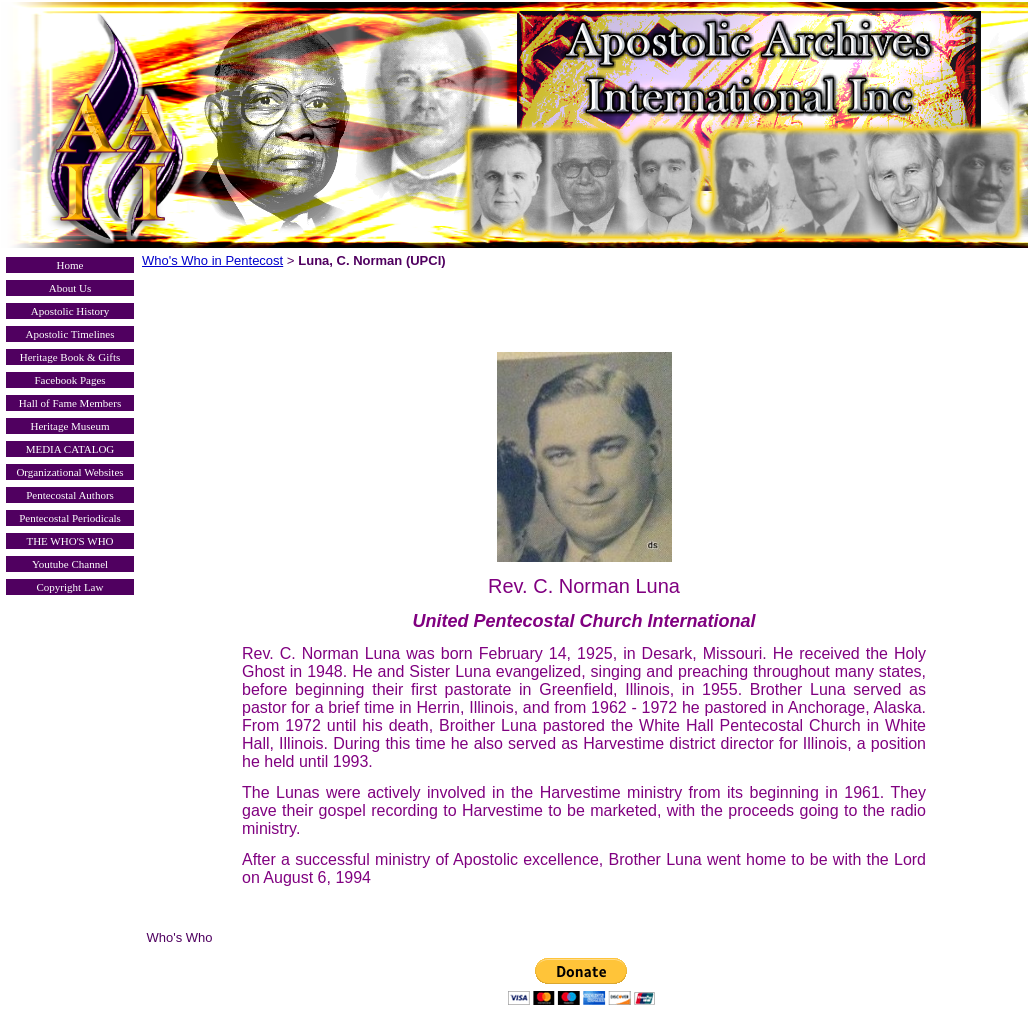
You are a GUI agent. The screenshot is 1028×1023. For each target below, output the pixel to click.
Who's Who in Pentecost (212, 260)
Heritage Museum (69, 426)
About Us (70, 288)
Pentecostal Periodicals (70, 518)
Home (70, 265)
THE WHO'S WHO (69, 541)
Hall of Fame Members (70, 403)
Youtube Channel (70, 564)
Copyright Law (70, 587)
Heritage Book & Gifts (70, 357)
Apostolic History (70, 311)
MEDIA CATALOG (70, 449)
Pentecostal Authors (70, 495)
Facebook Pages (69, 380)
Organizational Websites (69, 472)
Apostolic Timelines (70, 334)
